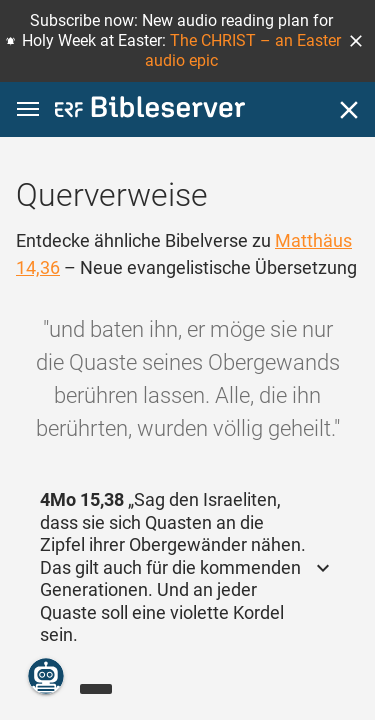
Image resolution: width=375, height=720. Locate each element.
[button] (356, 41)
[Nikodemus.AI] (46, 676)
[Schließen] (349, 110)
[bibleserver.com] (150, 110)
